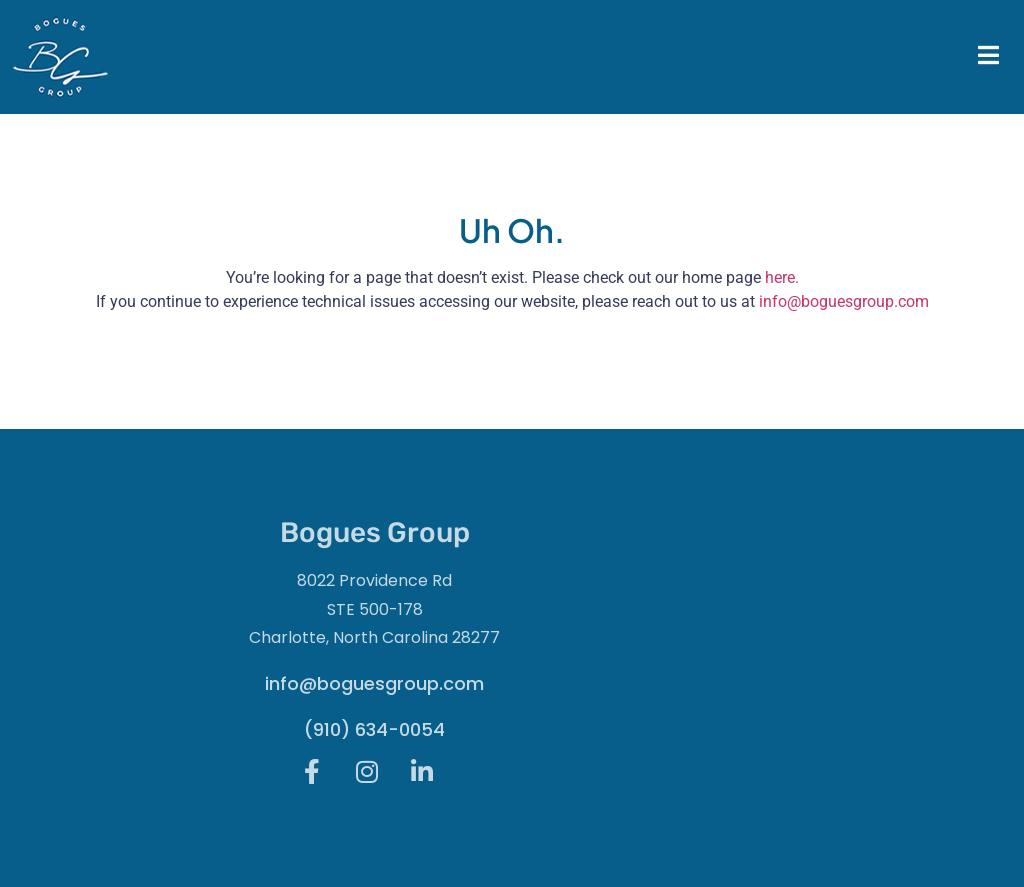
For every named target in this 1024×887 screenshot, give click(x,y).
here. (782, 277)
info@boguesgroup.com (844, 301)
